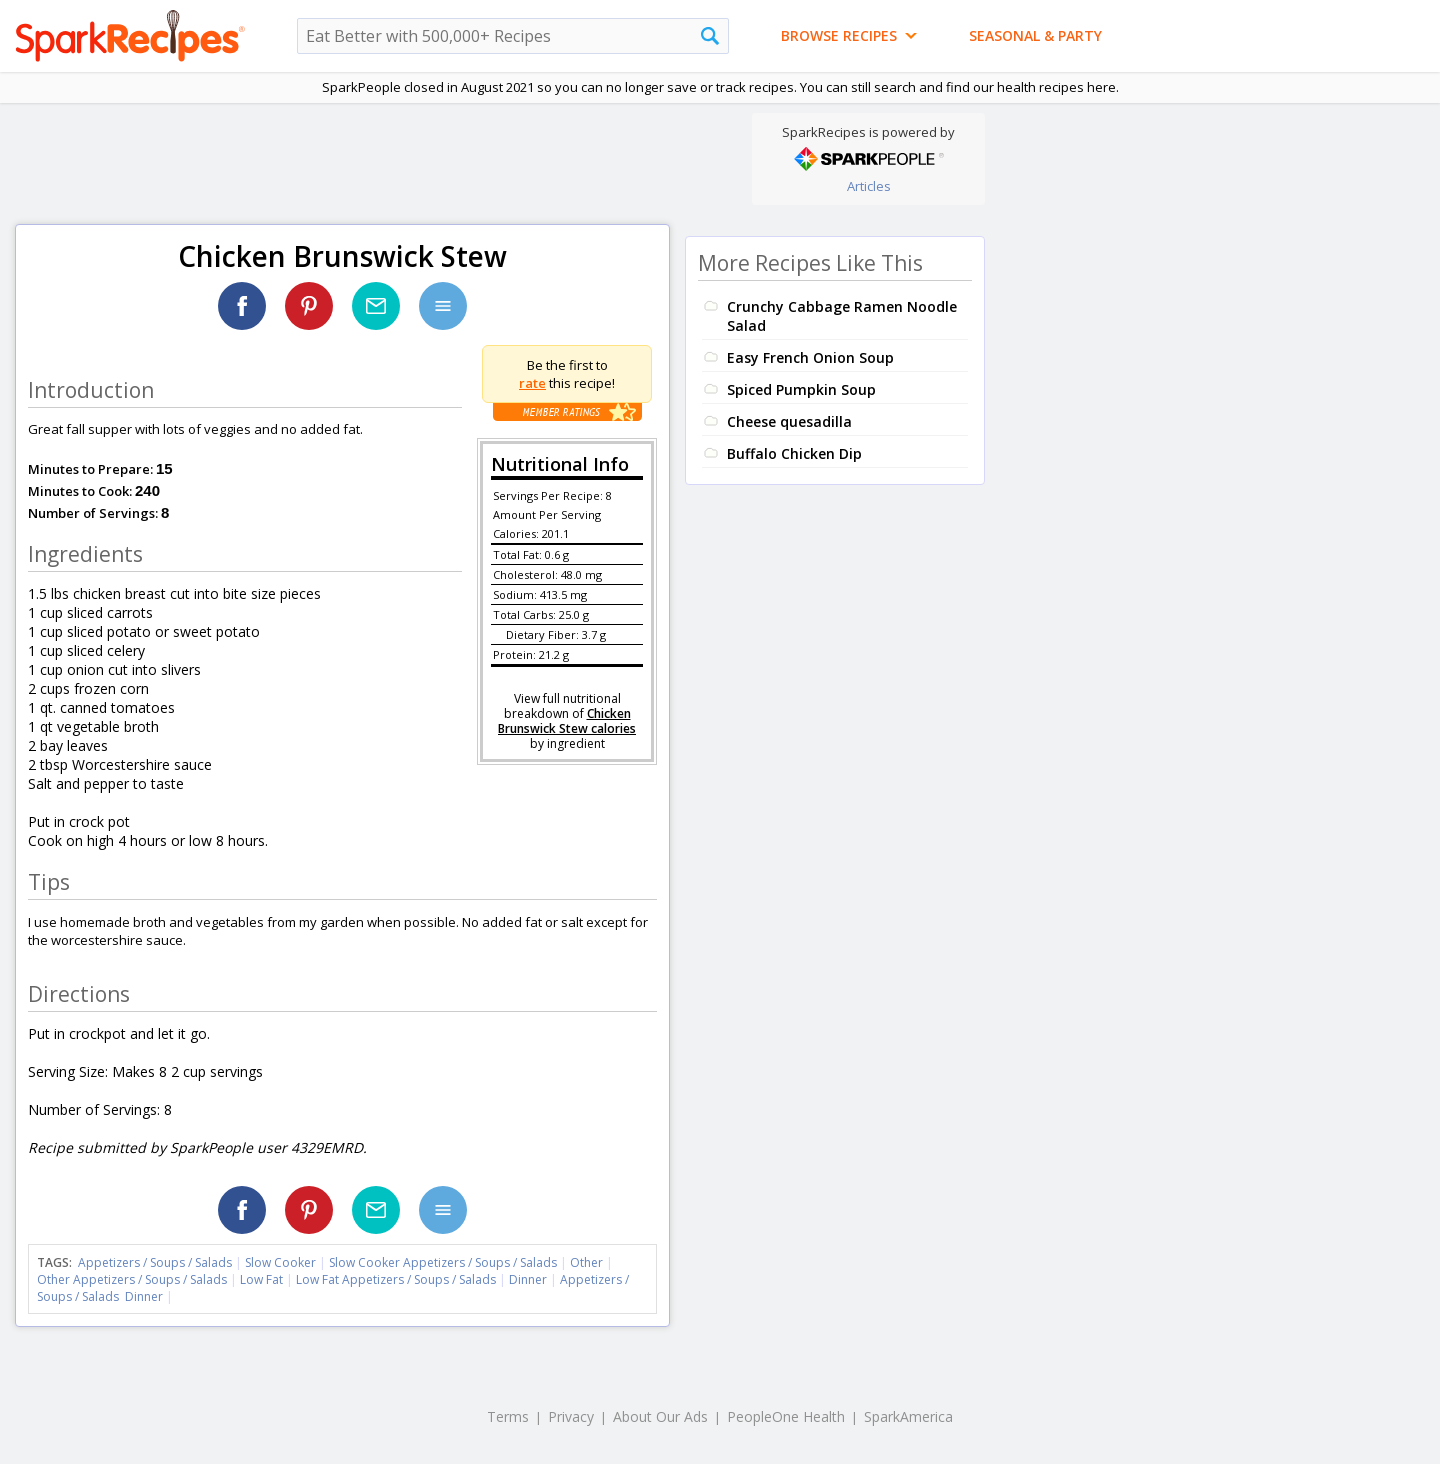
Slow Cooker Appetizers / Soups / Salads (444, 1262)
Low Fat (261, 1279)
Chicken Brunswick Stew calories (567, 721)
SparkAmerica (908, 1416)
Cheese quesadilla (789, 421)
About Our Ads (660, 1416)
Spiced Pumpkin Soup (801, 389)
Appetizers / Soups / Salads (156, 1262)
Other (586, 1262)
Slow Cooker (280, 1262)
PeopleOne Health (786, 1416)
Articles (869, 186)
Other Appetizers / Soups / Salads (133, 1279)
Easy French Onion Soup (810, 357)
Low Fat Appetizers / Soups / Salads (397, 1279)
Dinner (528, 1279)
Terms (508, 1416)
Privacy (571, 1416)
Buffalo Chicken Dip (794, 453)
